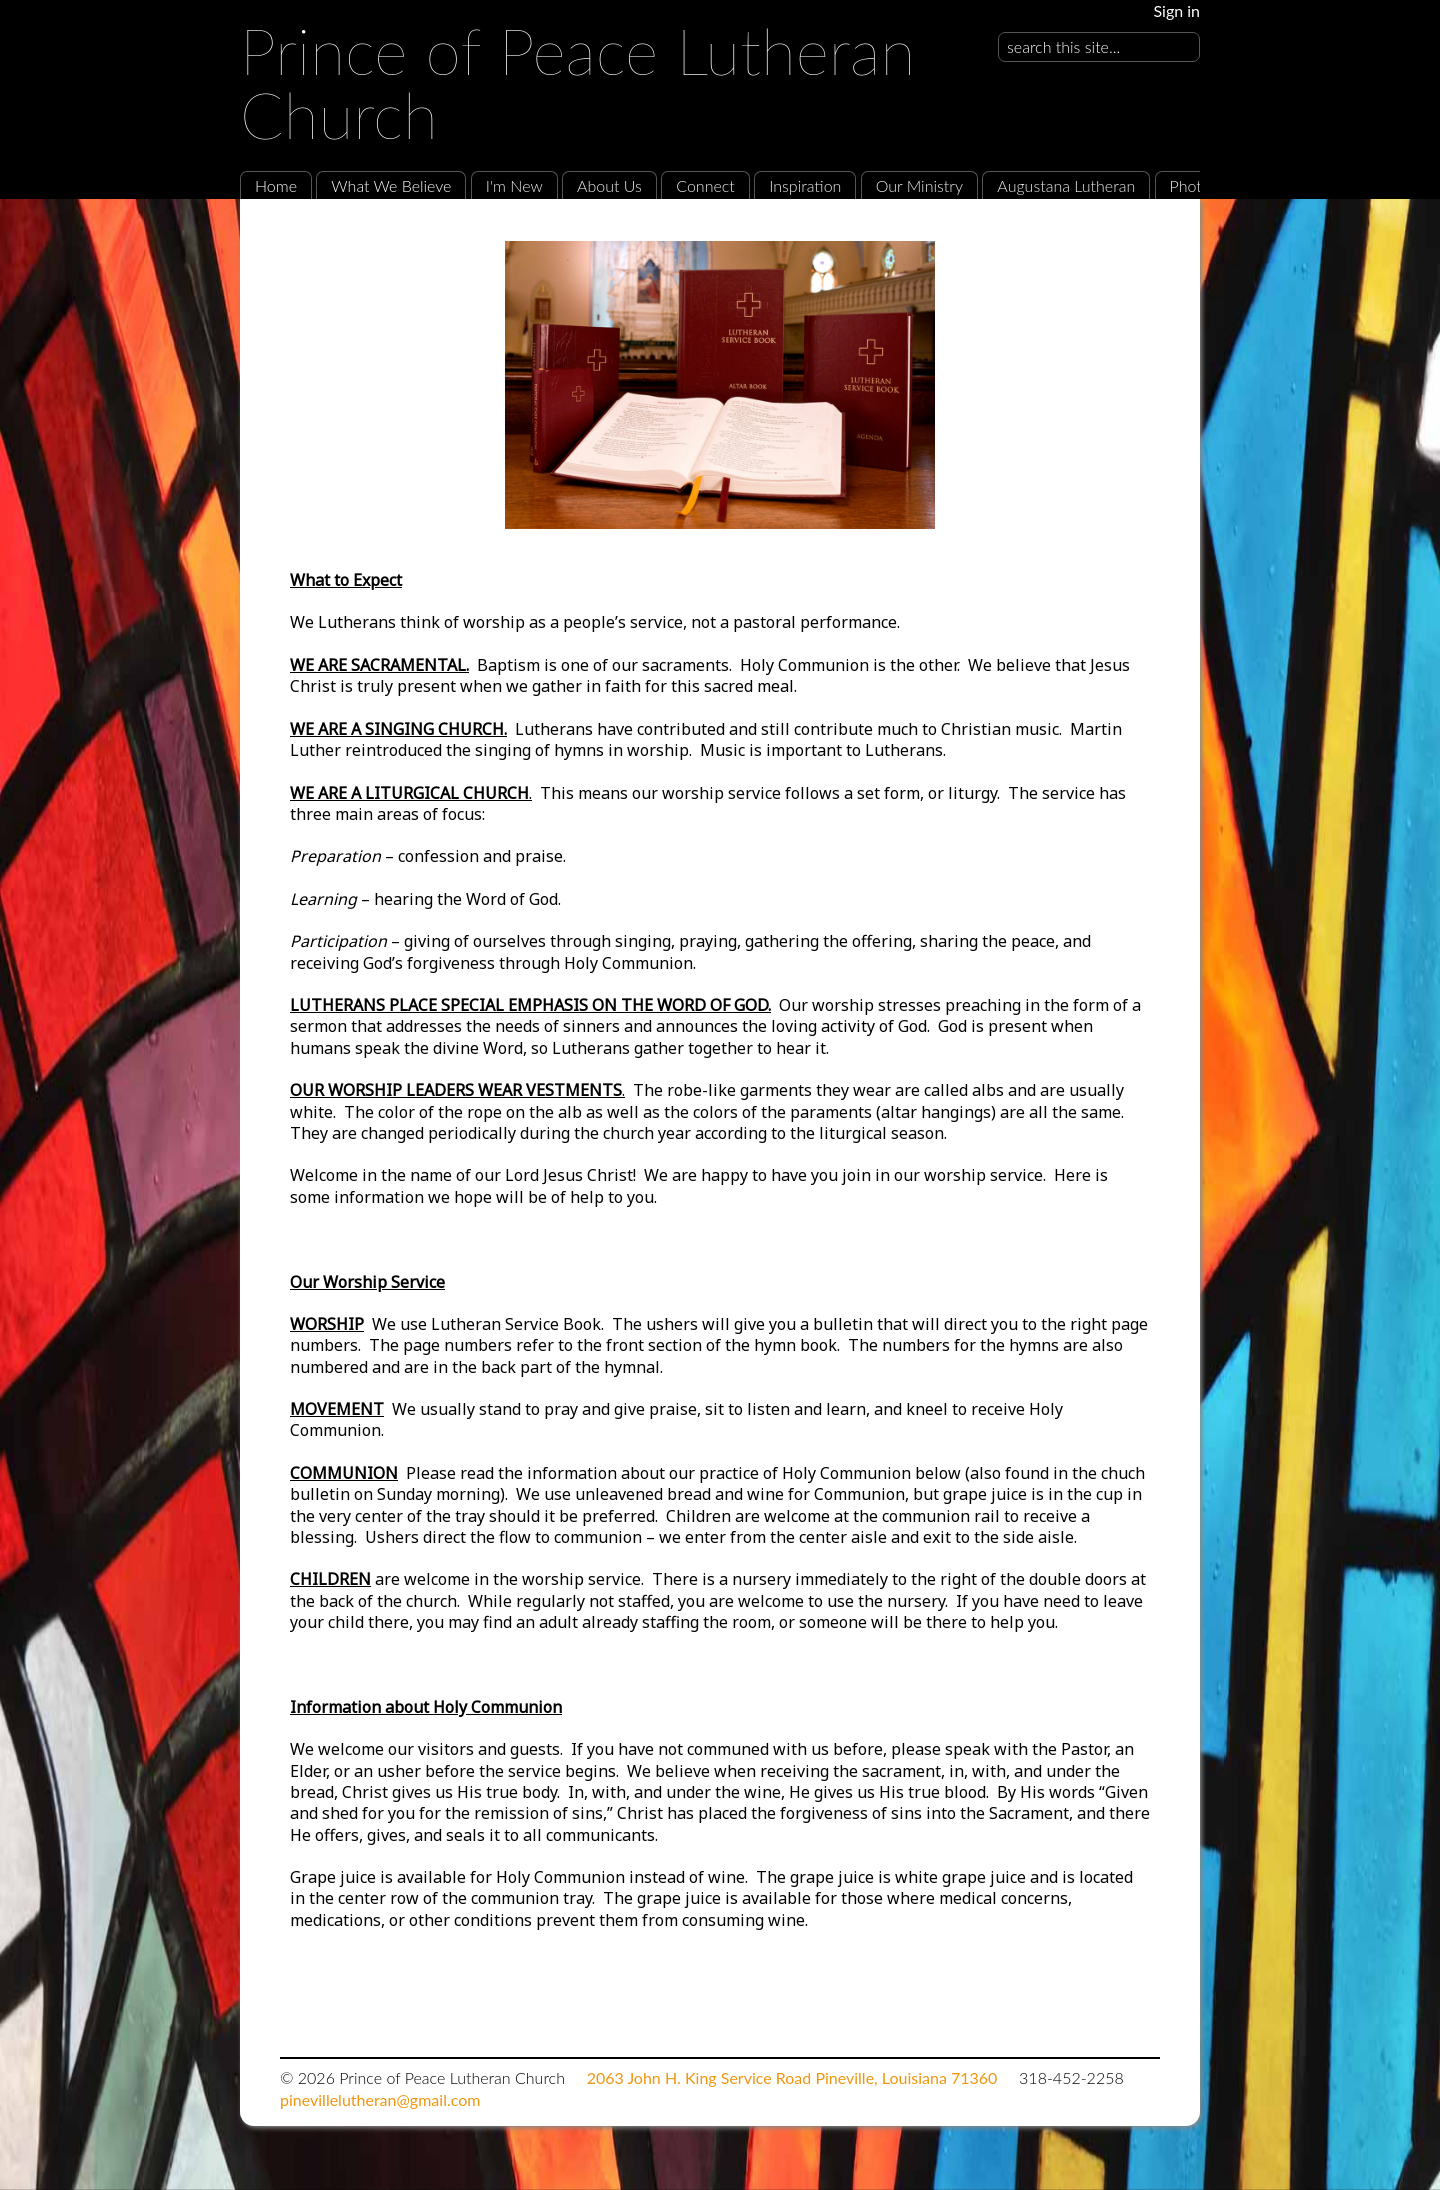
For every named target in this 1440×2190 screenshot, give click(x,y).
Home (276, 185)
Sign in (1176, 10)
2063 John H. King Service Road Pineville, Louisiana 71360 (792, 2077)
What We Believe (391, 185)
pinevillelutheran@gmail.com (380, 2099)
